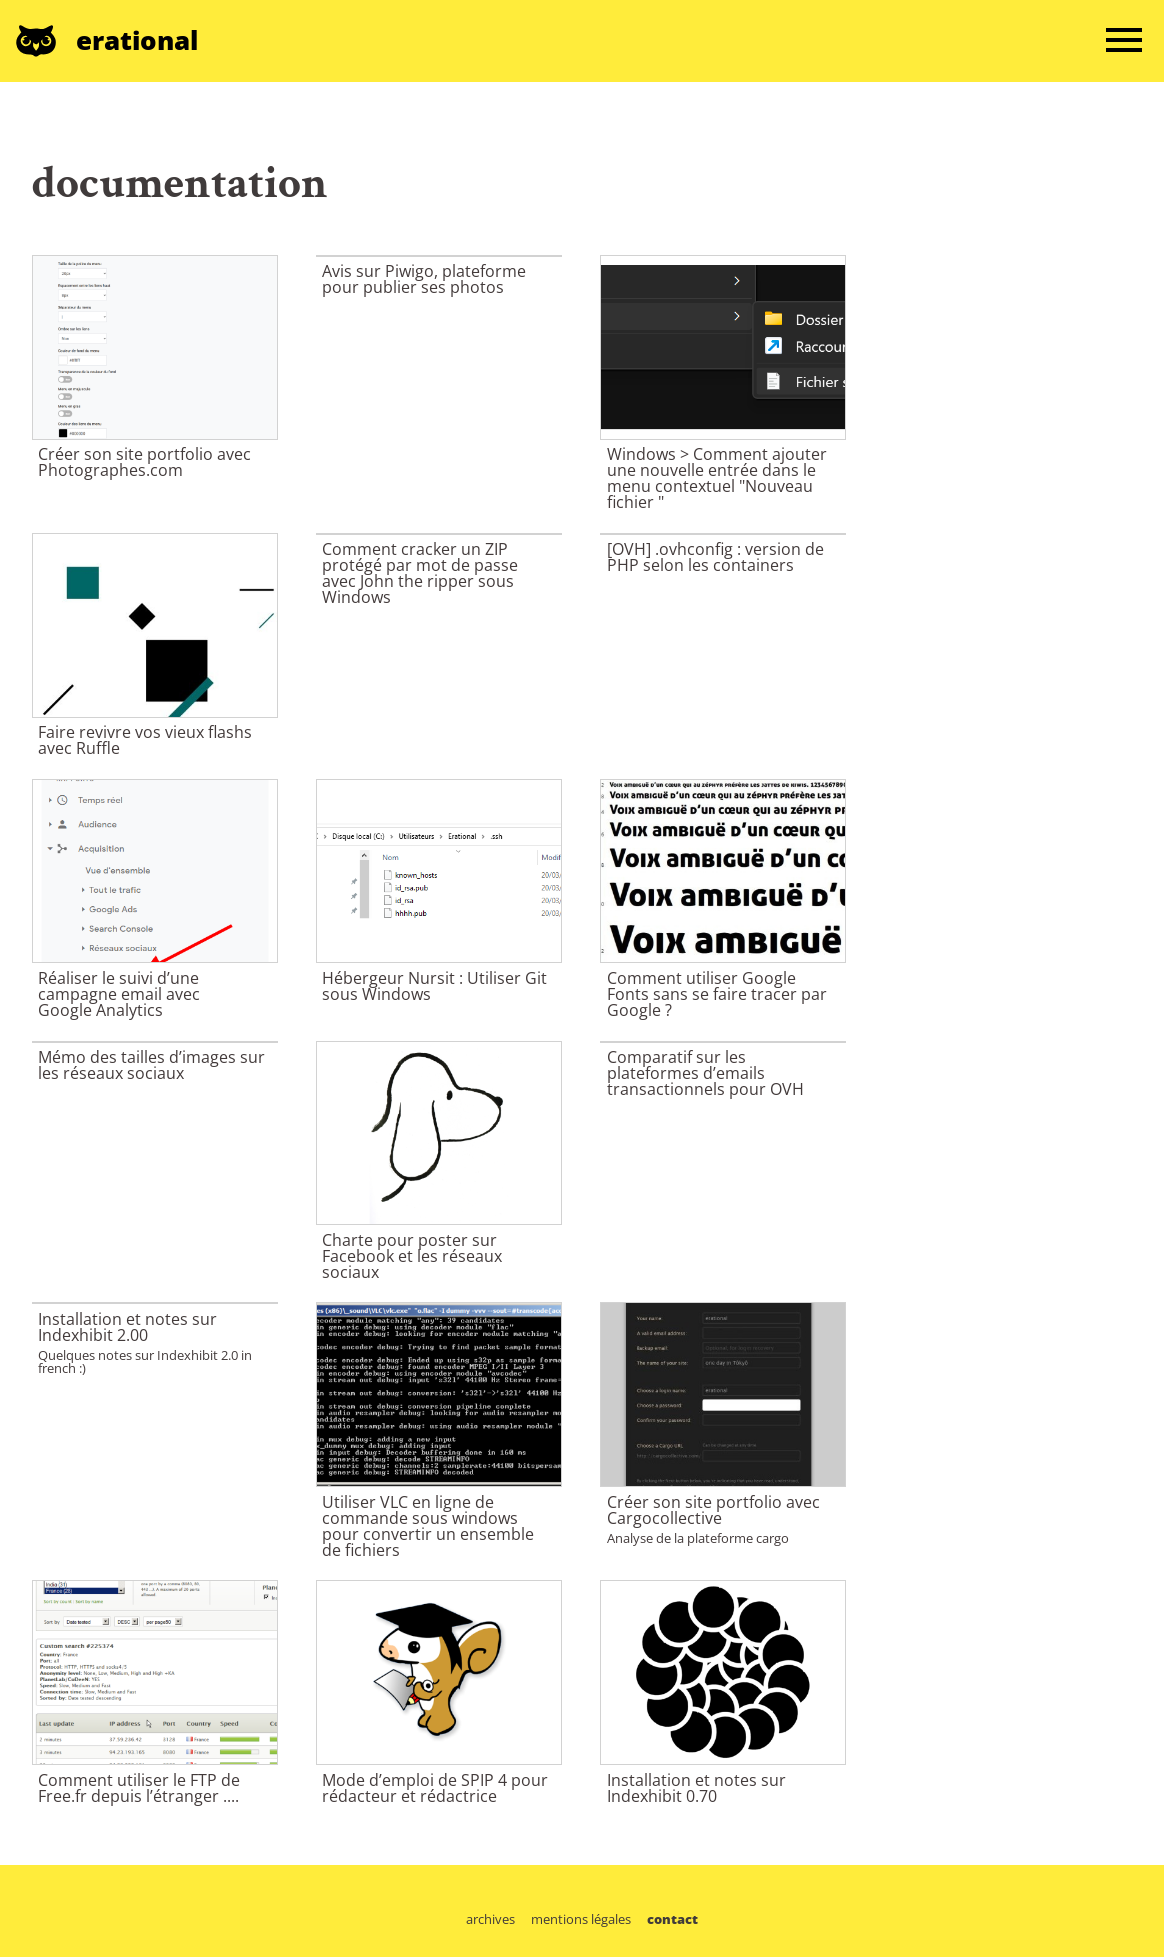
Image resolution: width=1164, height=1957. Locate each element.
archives (490, 1919)
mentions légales (581, 1919)
